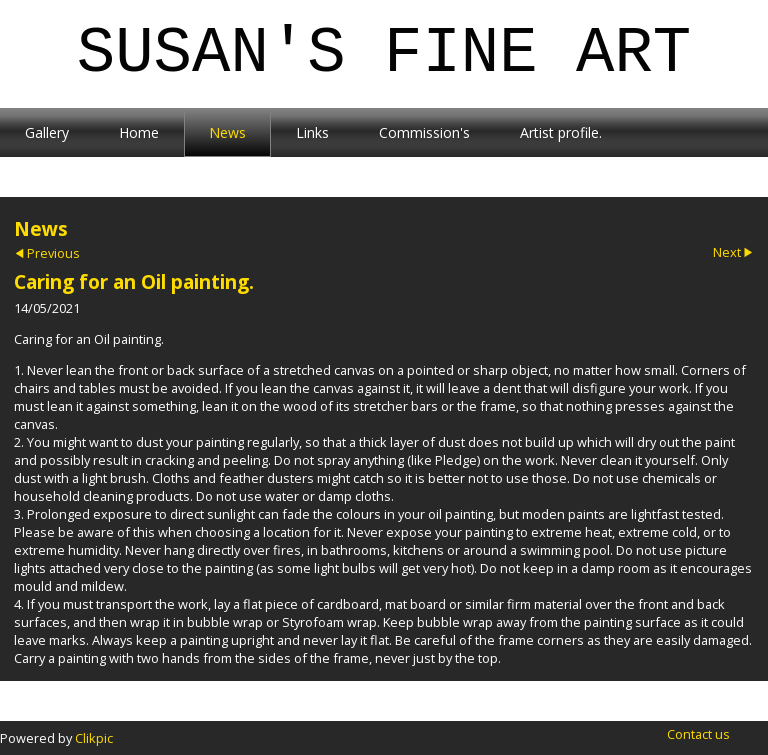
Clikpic (94, 738)
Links (312, 132)
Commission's (424, 132)
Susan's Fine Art (384, 54)
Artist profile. (561, 132)
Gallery (47, 132)
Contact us (698, 734)
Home (139, 132)
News (227, 132)
